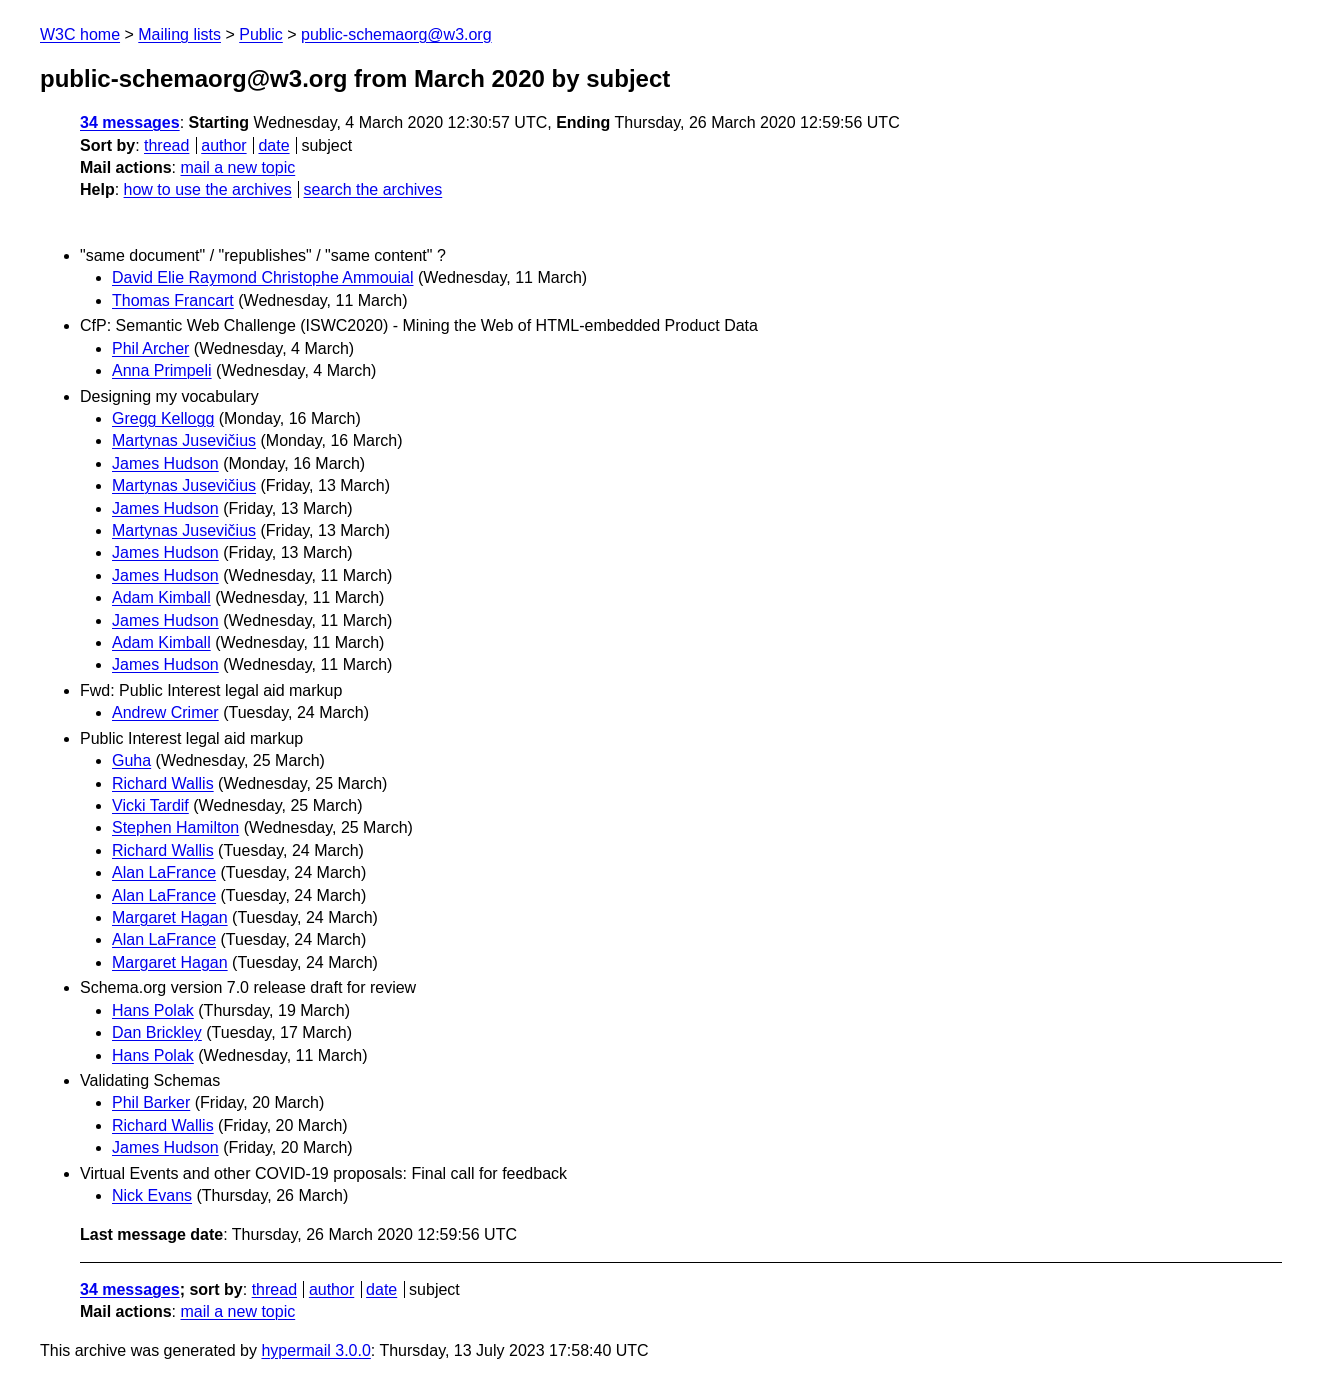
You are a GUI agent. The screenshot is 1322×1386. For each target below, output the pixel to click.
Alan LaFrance (164, 872)
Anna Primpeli (162, 370)
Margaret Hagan (170, 917)
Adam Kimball (161, 597)
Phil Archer (150, 348)
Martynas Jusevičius (184, 440)
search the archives (373, 189)
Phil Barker (151, 1102)
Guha (131, 760)
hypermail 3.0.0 (315, 1350)
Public (261, 34)
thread (166, 145)
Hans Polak (153, 1010)
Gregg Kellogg (163, 418)
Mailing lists (179, 34)
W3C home (80, 34)
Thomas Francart (173, 300)
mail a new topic (237, 167)
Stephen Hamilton (175, 827)
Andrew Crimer (165, 712)
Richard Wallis (163, 783)
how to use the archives (208, 189)
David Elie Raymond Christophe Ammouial (262, 277)
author (223, 145)
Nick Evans (152, 1195)
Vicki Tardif (150, 805)
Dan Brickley (157, 1032)
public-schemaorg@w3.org (396, 34)
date (273, 145)
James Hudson (165, 463)
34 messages (130, 122)
